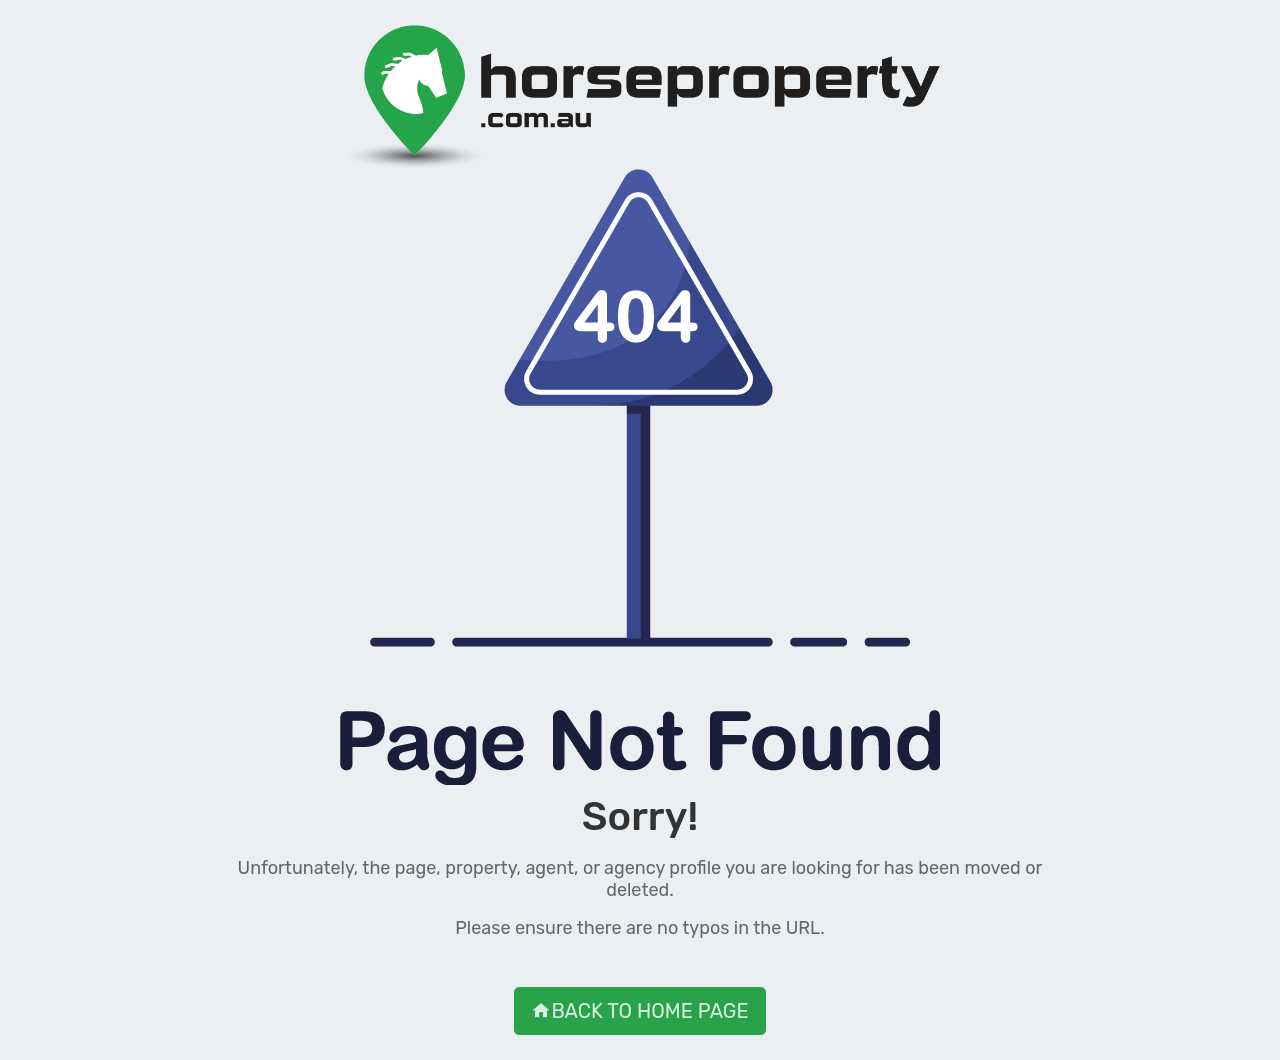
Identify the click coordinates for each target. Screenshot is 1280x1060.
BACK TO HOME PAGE (639, 1011)
